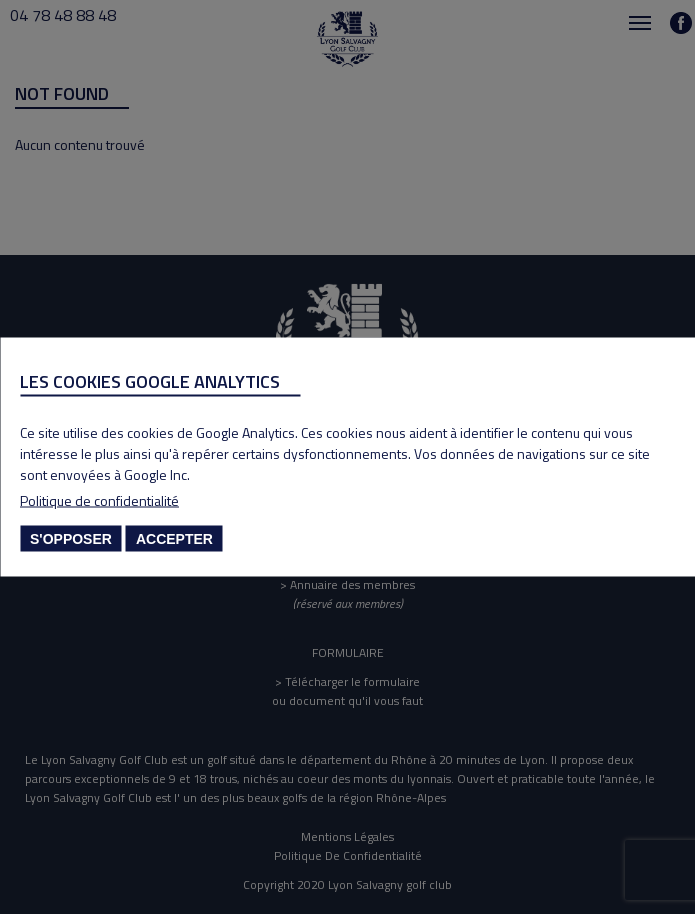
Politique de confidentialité (99, 500)
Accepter (174, 539)
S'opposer (71, 539)
